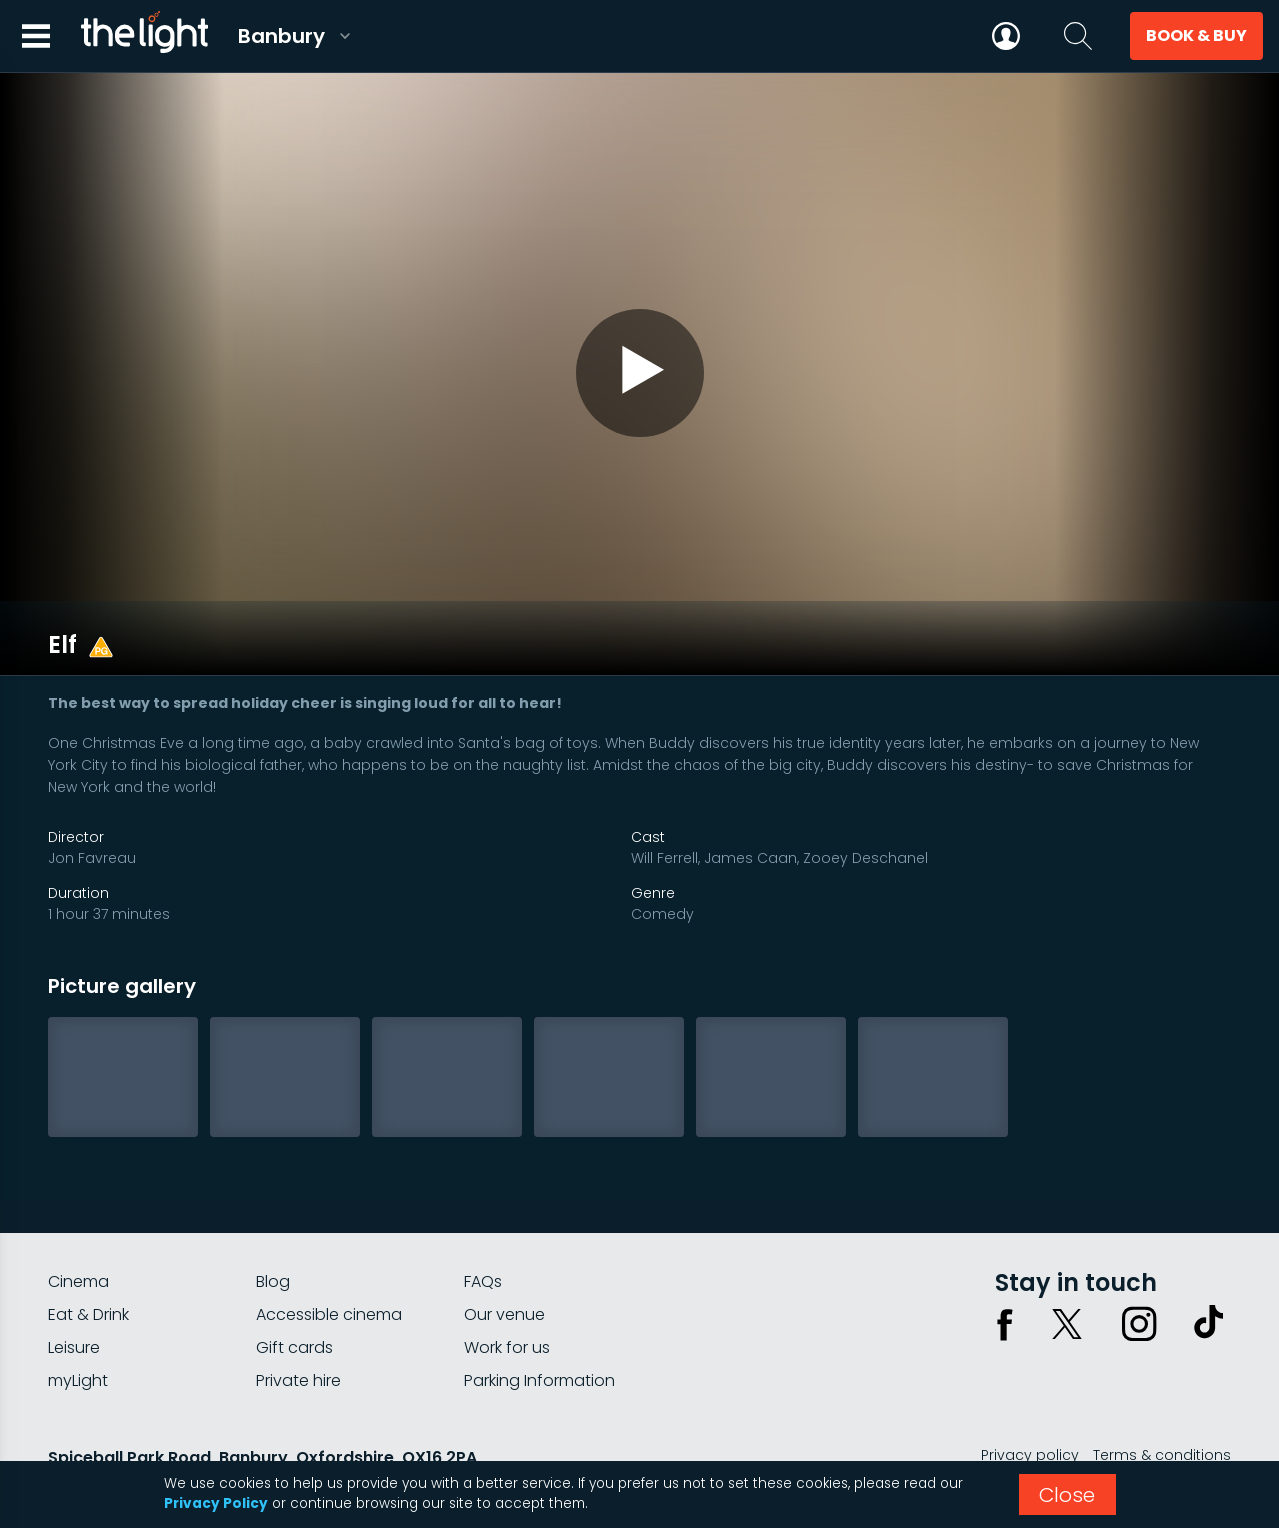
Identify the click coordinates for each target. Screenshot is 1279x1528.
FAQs (483, 1222)
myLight (78, 1321)
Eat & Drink (88, 1255)
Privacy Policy (216, 1503)
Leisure (74, 1288)
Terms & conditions (1162, 1396)
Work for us (507, 1288)
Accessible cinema (329, 1255)
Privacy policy (1030, 1396)
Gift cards (294, 1288)
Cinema (78, 1222)
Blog (273, 1222)
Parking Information (539, 1321)
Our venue (504, 1255)
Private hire (298, 1321)
